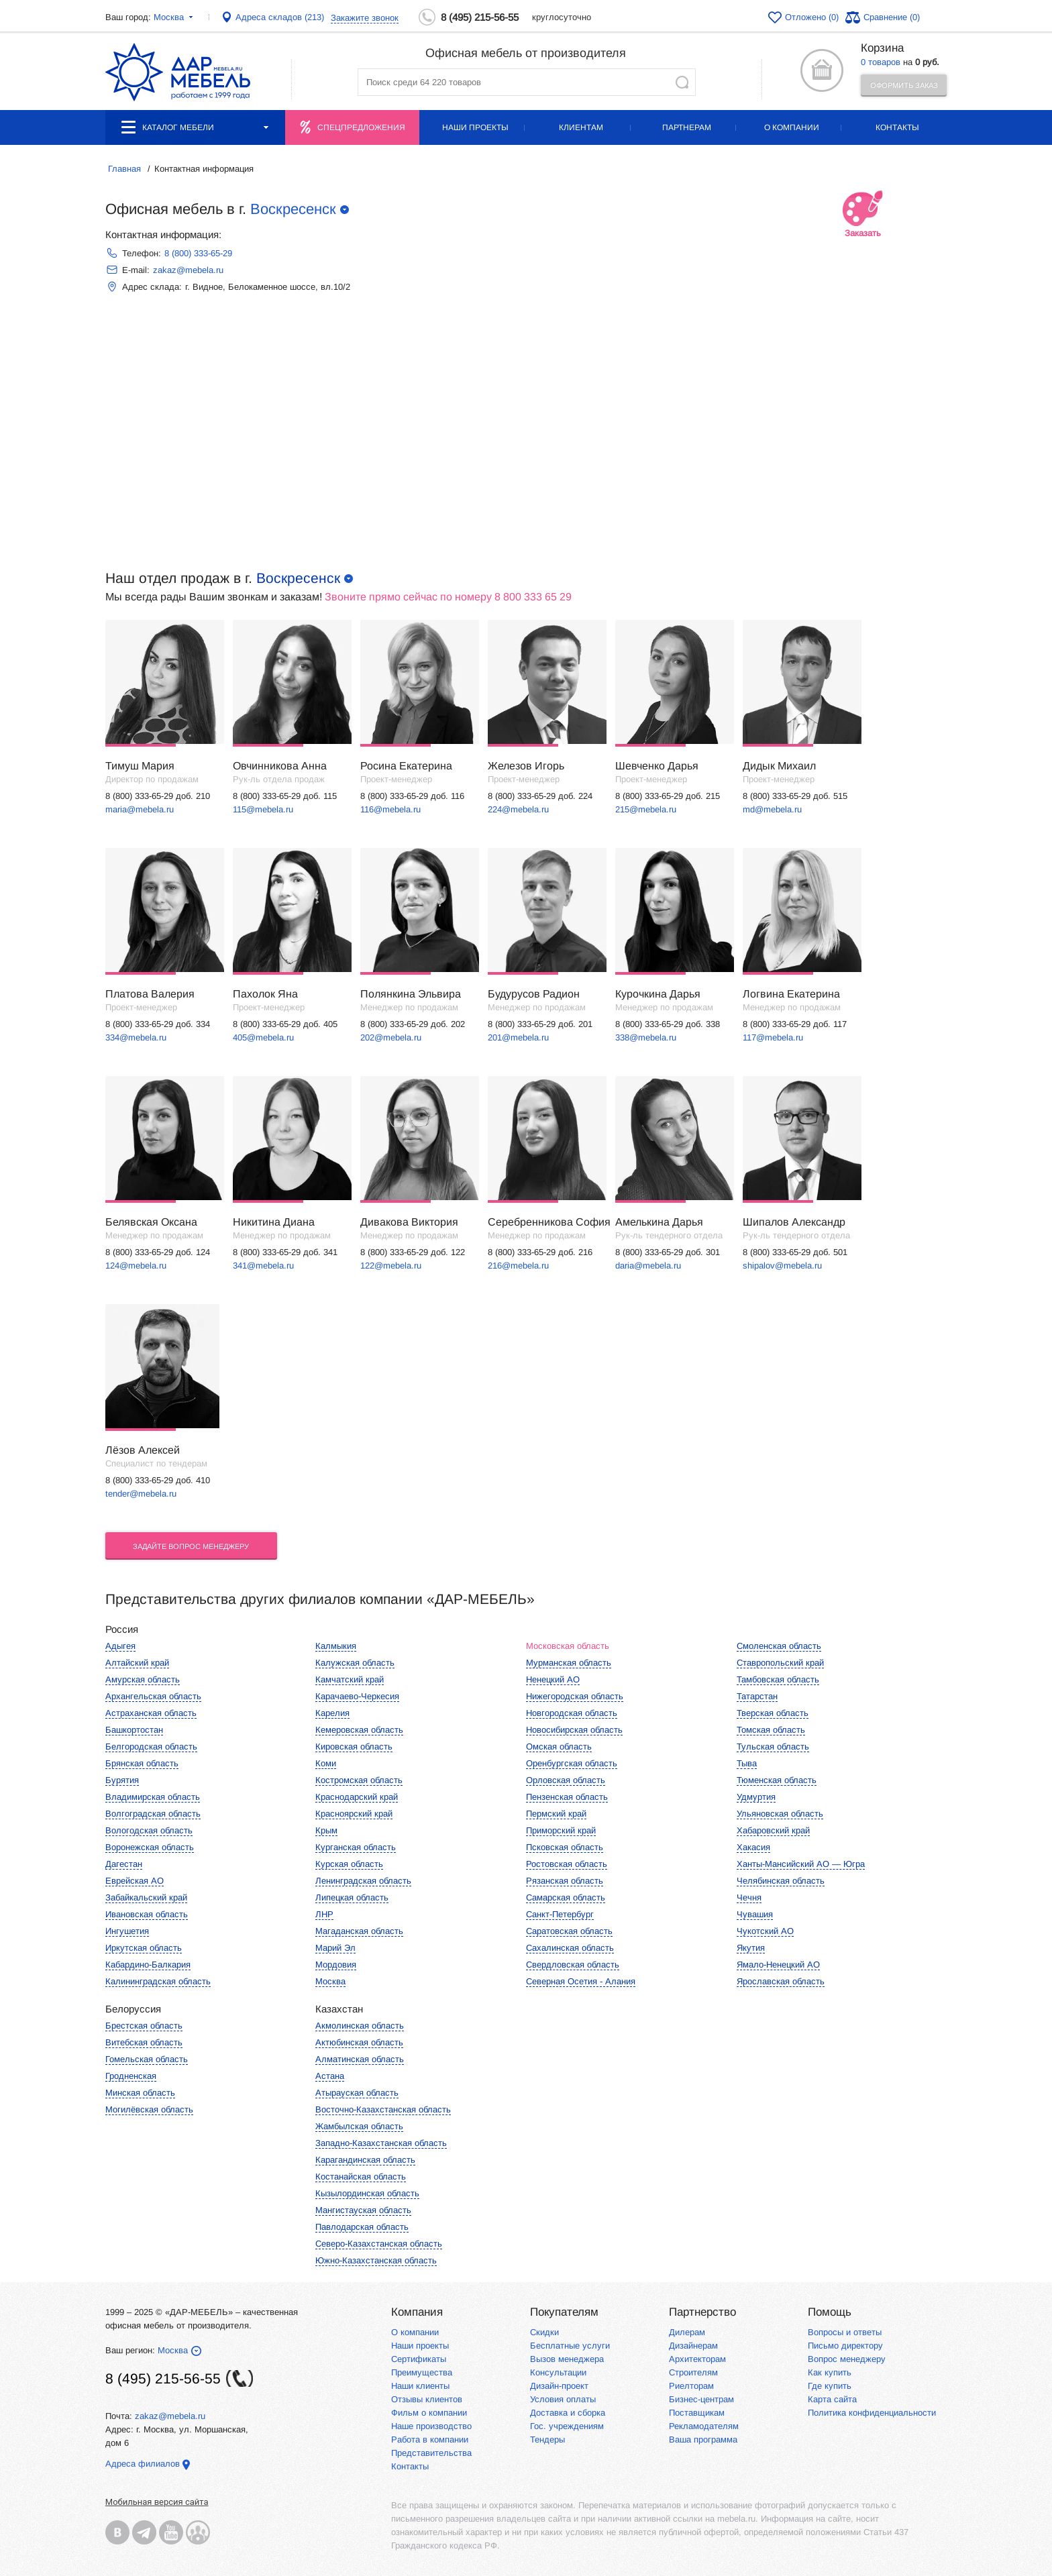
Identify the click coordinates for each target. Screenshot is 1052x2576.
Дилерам (687, 2332)
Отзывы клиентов (426, 2399)
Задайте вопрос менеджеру (191, 1546)
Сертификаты (418, 2359)
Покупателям (564, 2312)
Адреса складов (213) (279, 17)
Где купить (829, 2386)
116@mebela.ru (390, 809)
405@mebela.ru (263, 1037)
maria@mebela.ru (139, 809)
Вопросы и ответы (845, 2332)
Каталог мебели (195, 127)
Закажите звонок (365, 18)
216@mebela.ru (518, 1265)
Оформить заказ (904, 85)
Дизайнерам (693, 2346)
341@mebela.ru (263, 1265)
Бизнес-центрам (701, 2399)
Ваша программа (703, 2439)
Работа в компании (429, 2439)
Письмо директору (845, 2346)
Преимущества (421, 2372)
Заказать (863, 215)
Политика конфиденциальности (872, 2413)
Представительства (431, 2453)
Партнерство (702, 2312)
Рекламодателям (704, 2426)
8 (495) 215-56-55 (480, 17)
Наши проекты (475, 127)
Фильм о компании (429, 2413)
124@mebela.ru (135, 1265)
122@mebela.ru (390, 1265)
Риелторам (691, 2386)
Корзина (882, 48)
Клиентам (581, 127)
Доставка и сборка (567, 2413)
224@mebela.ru (518, 809)
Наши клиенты (420, 2386)
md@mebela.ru (772, 809)
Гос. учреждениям (567, 2426)
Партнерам (686, 127)
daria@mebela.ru (648, 1265)
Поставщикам (697, 2413)
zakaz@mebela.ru (188, 270)
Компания (417, 2312)
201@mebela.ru (518, 1037)
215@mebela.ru (645, 809)
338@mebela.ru (645, 1037)
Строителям (693, 2372)
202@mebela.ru (390, 1037)
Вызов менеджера (567, 2359)
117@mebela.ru (773, 1037)
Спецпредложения (361, 127)
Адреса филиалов (142, 2464)
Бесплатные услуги (570, 2346)
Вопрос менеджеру (847, 2359)
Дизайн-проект (559, 2386)
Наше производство (431, 2426)
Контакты (897, 127)
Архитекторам (697, 2359)
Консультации (558, 2372)
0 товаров (880, 62)
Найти (682, 82)
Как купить (829, 2372)
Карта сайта (832, 2399)
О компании (791, 127)
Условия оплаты (563, 2399)
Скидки (544, 2332)
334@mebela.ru (135, 1037)
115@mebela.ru (263, 809)
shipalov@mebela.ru (782, 1265)
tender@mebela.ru (140, 1494)
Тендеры (547, 2439)
